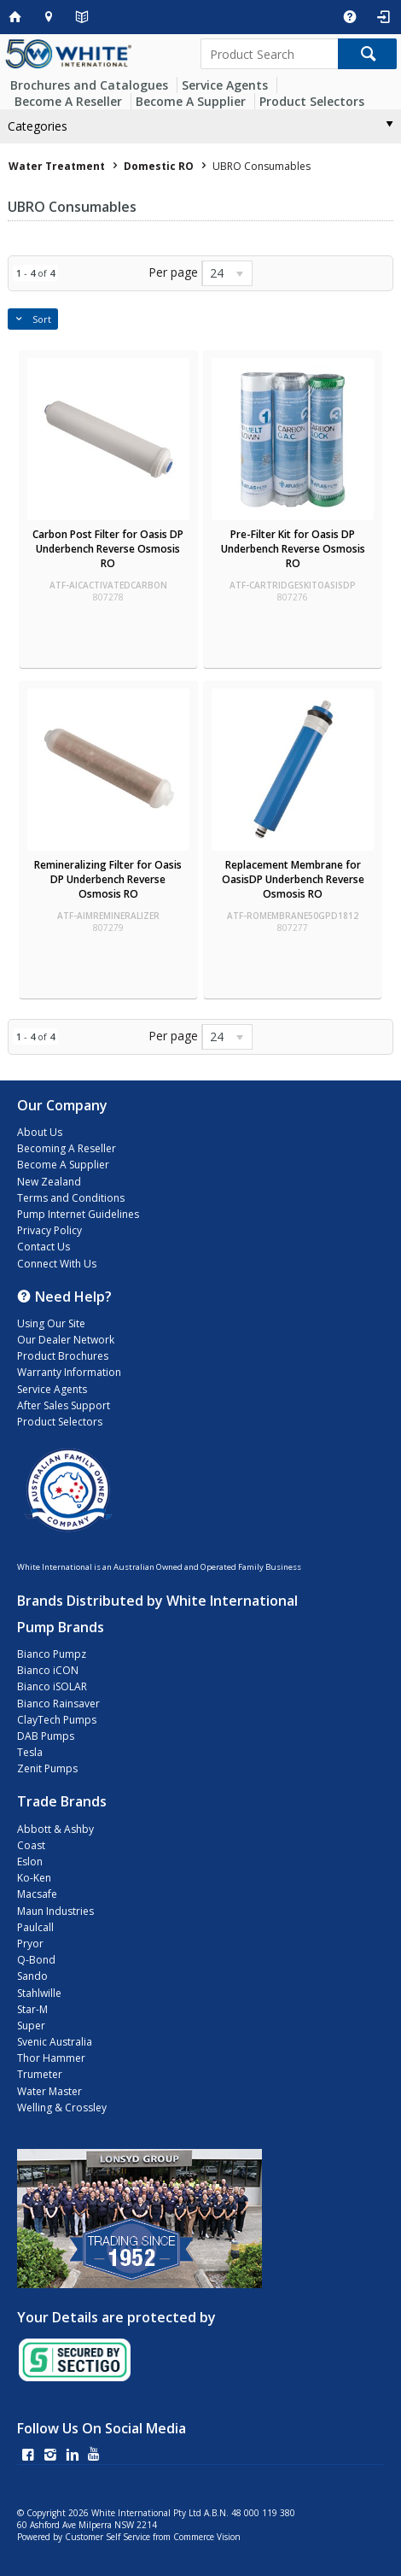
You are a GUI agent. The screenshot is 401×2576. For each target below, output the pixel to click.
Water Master (49, 2091)
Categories (37, 126)
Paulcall (35, 1927)
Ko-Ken (34, 1878)
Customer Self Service (107, 2537)
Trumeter (39, 2074)
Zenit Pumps (47, 1768)
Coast (31, 1845)
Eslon (30, 1861)
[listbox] (227, 273)
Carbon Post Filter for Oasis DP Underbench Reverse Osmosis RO (107, 549)
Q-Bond (36, 1959)
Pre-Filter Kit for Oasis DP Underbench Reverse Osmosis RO (293, 549)
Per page (173, 272)
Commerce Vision (207, 2537)
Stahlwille (39, 1993)
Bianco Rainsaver (58, 1703)
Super (31, 2025)
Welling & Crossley (62, 2107)
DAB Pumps (45, 1736)
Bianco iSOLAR (52, 1686)
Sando (32, 1976)
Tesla (30, 1752)
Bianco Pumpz (51, 1654)
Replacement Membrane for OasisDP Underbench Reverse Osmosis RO (293, 879)
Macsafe (37, 1894)
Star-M (32, 2009)
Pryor (30, 1943)
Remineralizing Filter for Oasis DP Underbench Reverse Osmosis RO (108, 879)
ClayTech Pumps (56, 1719)
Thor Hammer (51, 2058)
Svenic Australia (54, 2041)
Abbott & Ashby (55, 1829)
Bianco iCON (47, 1670)
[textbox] (269, 53)
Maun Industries (55, 1911)
